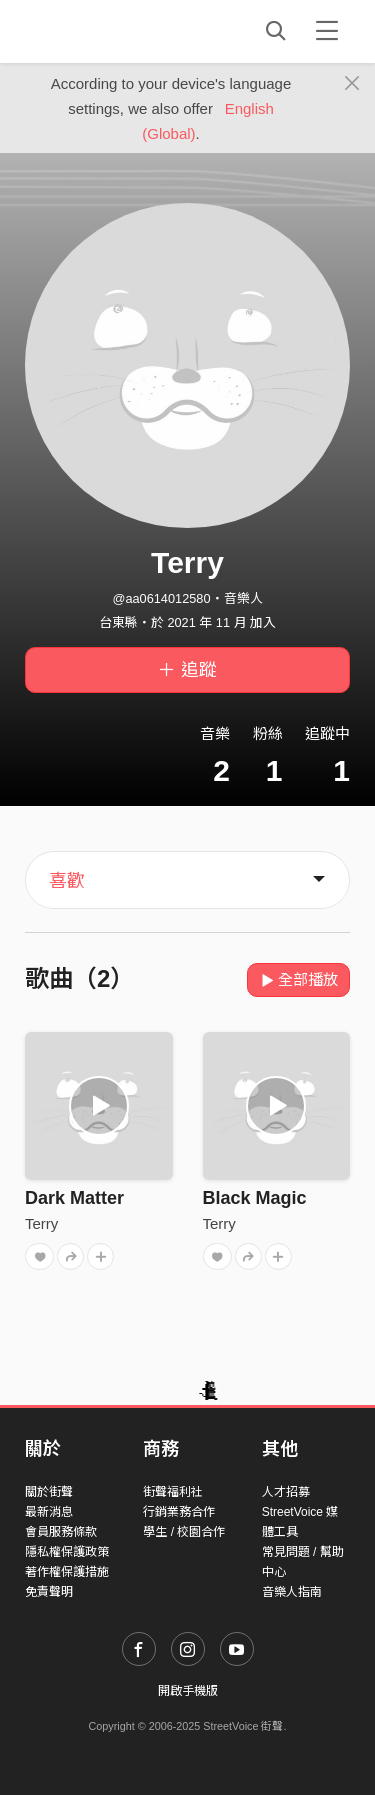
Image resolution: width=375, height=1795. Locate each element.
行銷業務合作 (179, 1512)
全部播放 (298, 979)
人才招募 (286, 1492)
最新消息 (49, 1512)
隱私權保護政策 (67, 1552)
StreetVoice (107, 31)
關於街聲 (49, 1492)
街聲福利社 (173, 1492)
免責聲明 (49, 1592)
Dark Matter (74, 1198)
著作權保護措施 (67, 1572)
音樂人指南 (292, 1592)
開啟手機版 (188, 1691)
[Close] (352, 84)
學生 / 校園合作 (184, 1532)
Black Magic (255, 1198)
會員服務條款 (61, 1532)
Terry (41, 1223)
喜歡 (67, 881)
